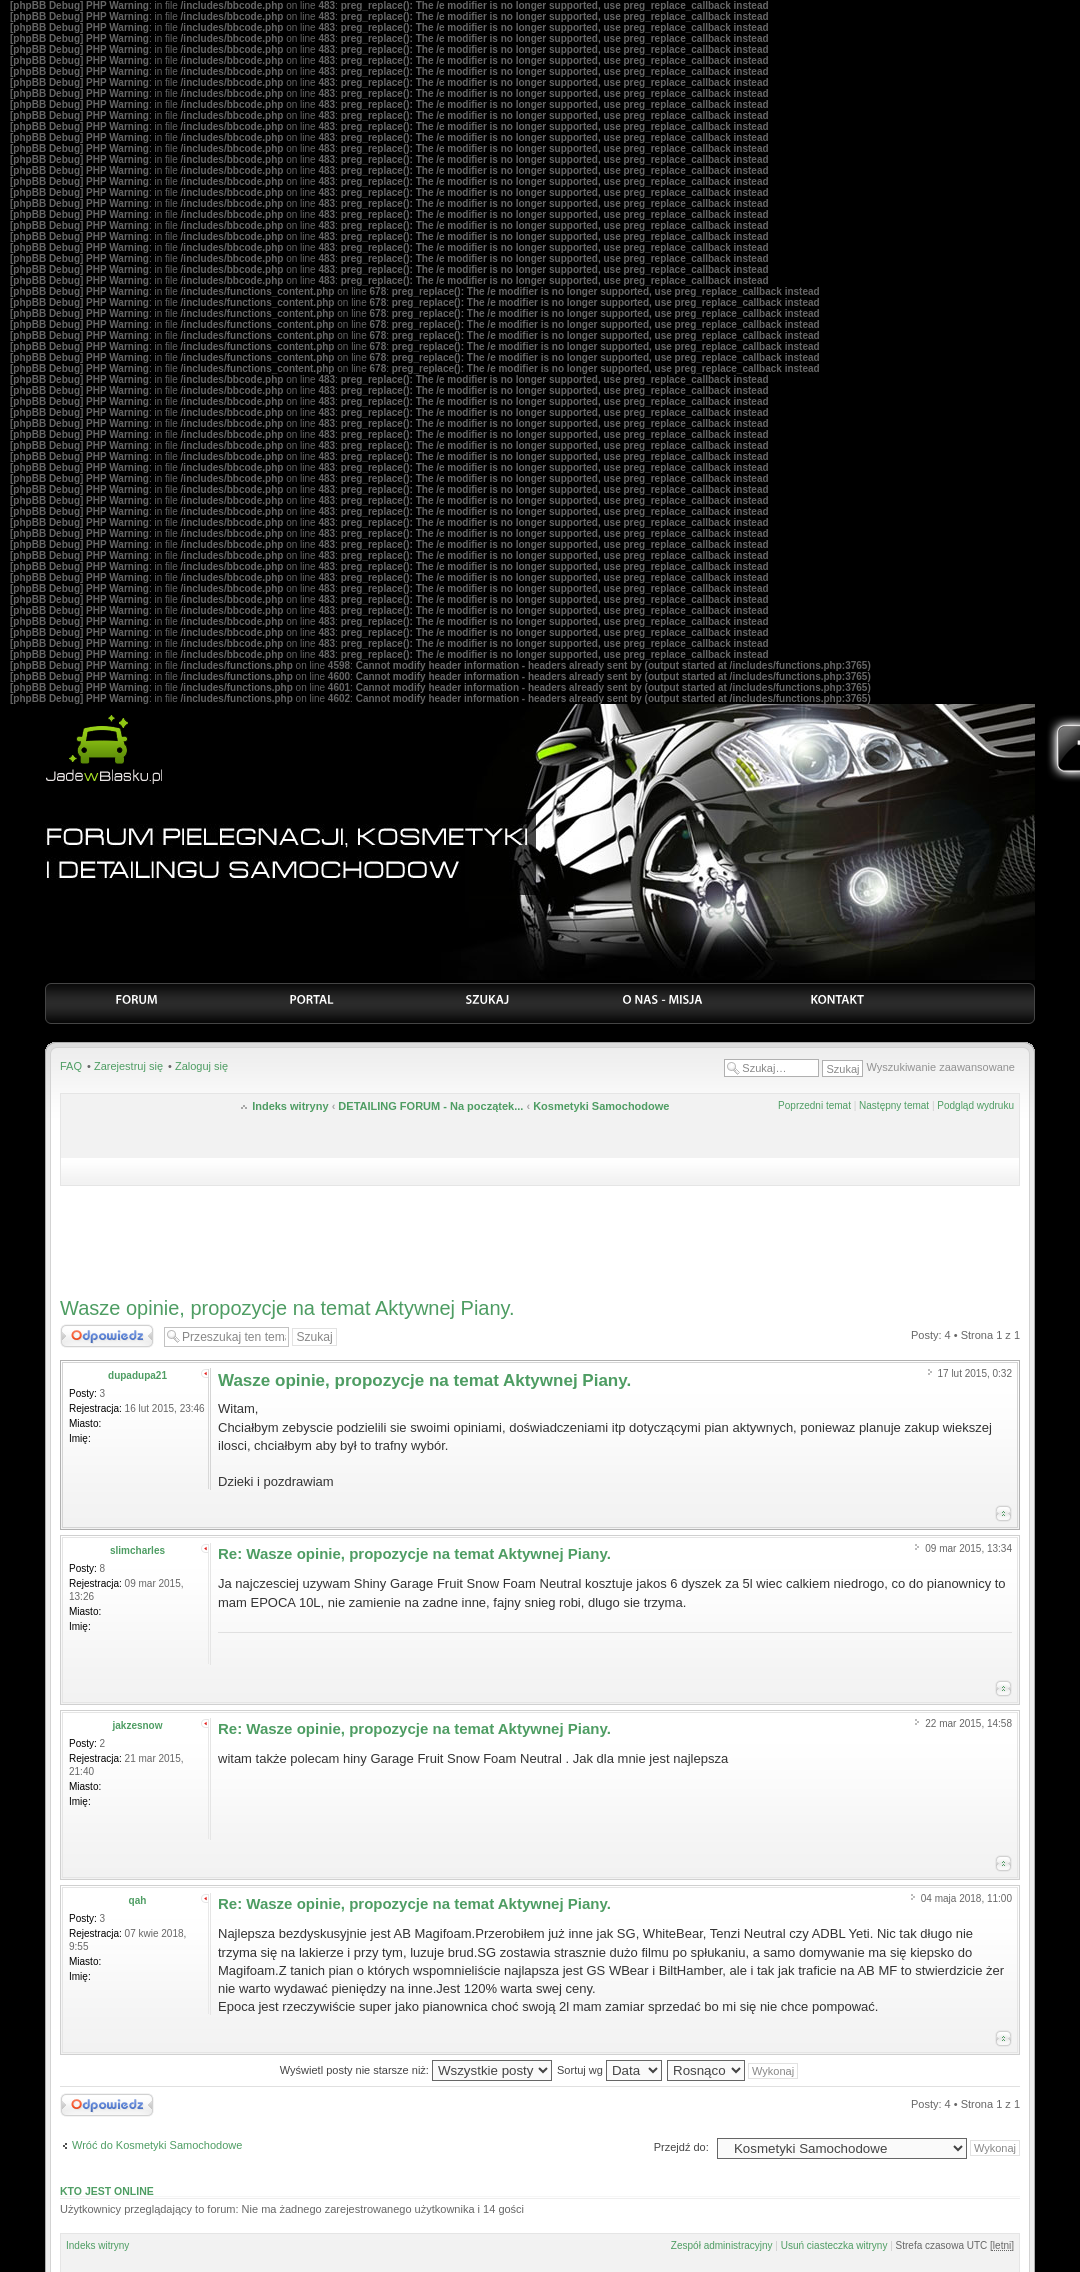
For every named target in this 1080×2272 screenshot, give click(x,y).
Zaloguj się (201, 1066)
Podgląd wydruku (975, 1105)
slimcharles (137, 1550)
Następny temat (894, 1105)
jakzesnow (137, 1725)
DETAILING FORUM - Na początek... (430, 1106)
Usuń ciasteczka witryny (834, 2245)
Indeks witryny (290, 1106)
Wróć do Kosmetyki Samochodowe (157, 2145)
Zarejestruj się (128, 1066)
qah (138, 1900)
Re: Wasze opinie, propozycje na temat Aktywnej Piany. (414, 1553)
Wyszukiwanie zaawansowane (941, 1067)
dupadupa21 (137, 1375)
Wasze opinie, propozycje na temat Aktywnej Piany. (287, 1308)
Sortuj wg (609, 2070)
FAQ (71, 1066)
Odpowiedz (107, 1336)
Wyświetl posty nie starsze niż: (416, 2070)
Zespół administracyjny (722, 2245)
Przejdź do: (681, 2147)
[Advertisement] (540, 1236)
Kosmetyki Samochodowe (601, 1106)
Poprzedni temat (814, 1105)
